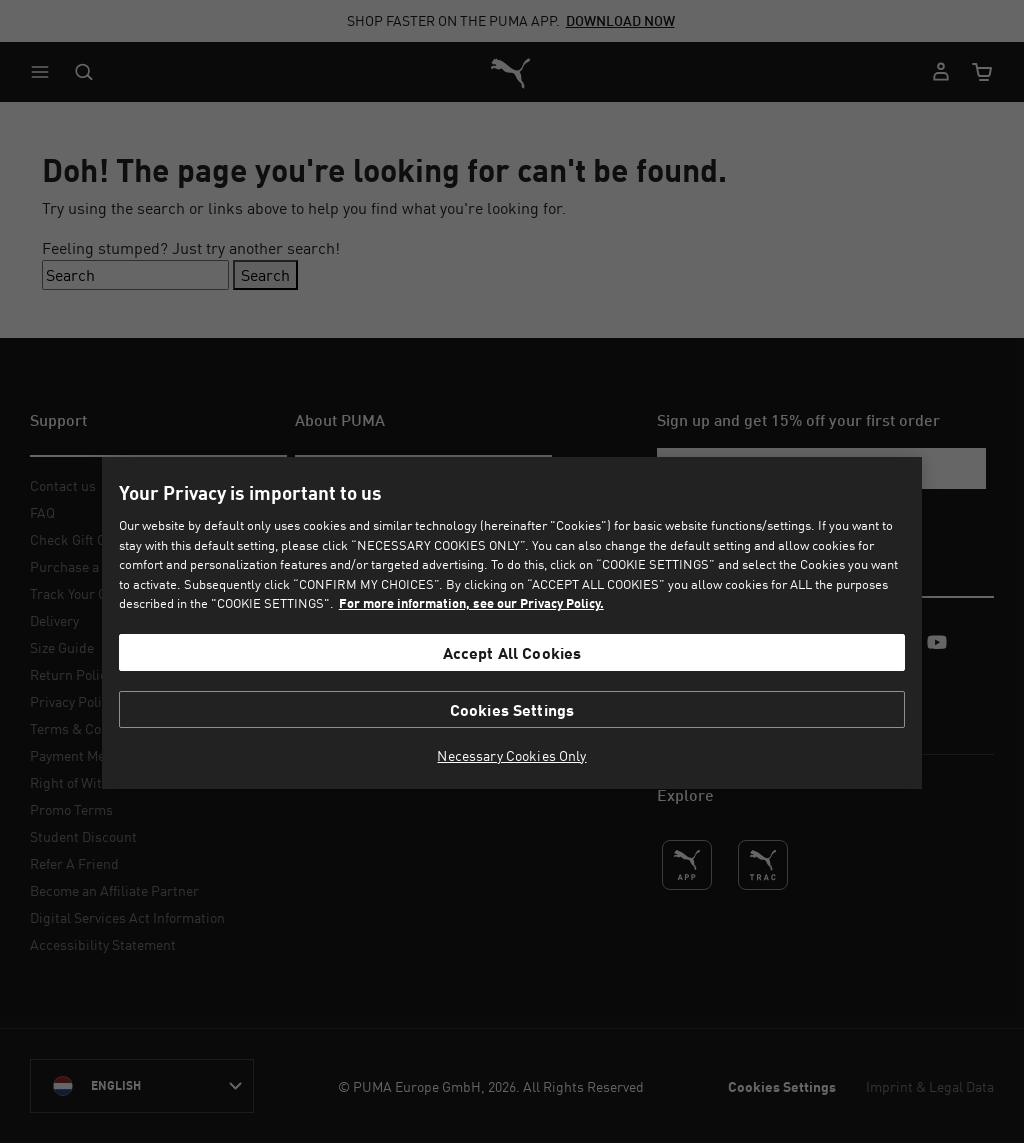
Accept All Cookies (512, 652)
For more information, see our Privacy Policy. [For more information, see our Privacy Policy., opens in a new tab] (471, 603)
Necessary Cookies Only (511, 756)
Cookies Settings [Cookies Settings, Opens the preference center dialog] (512, 709)
